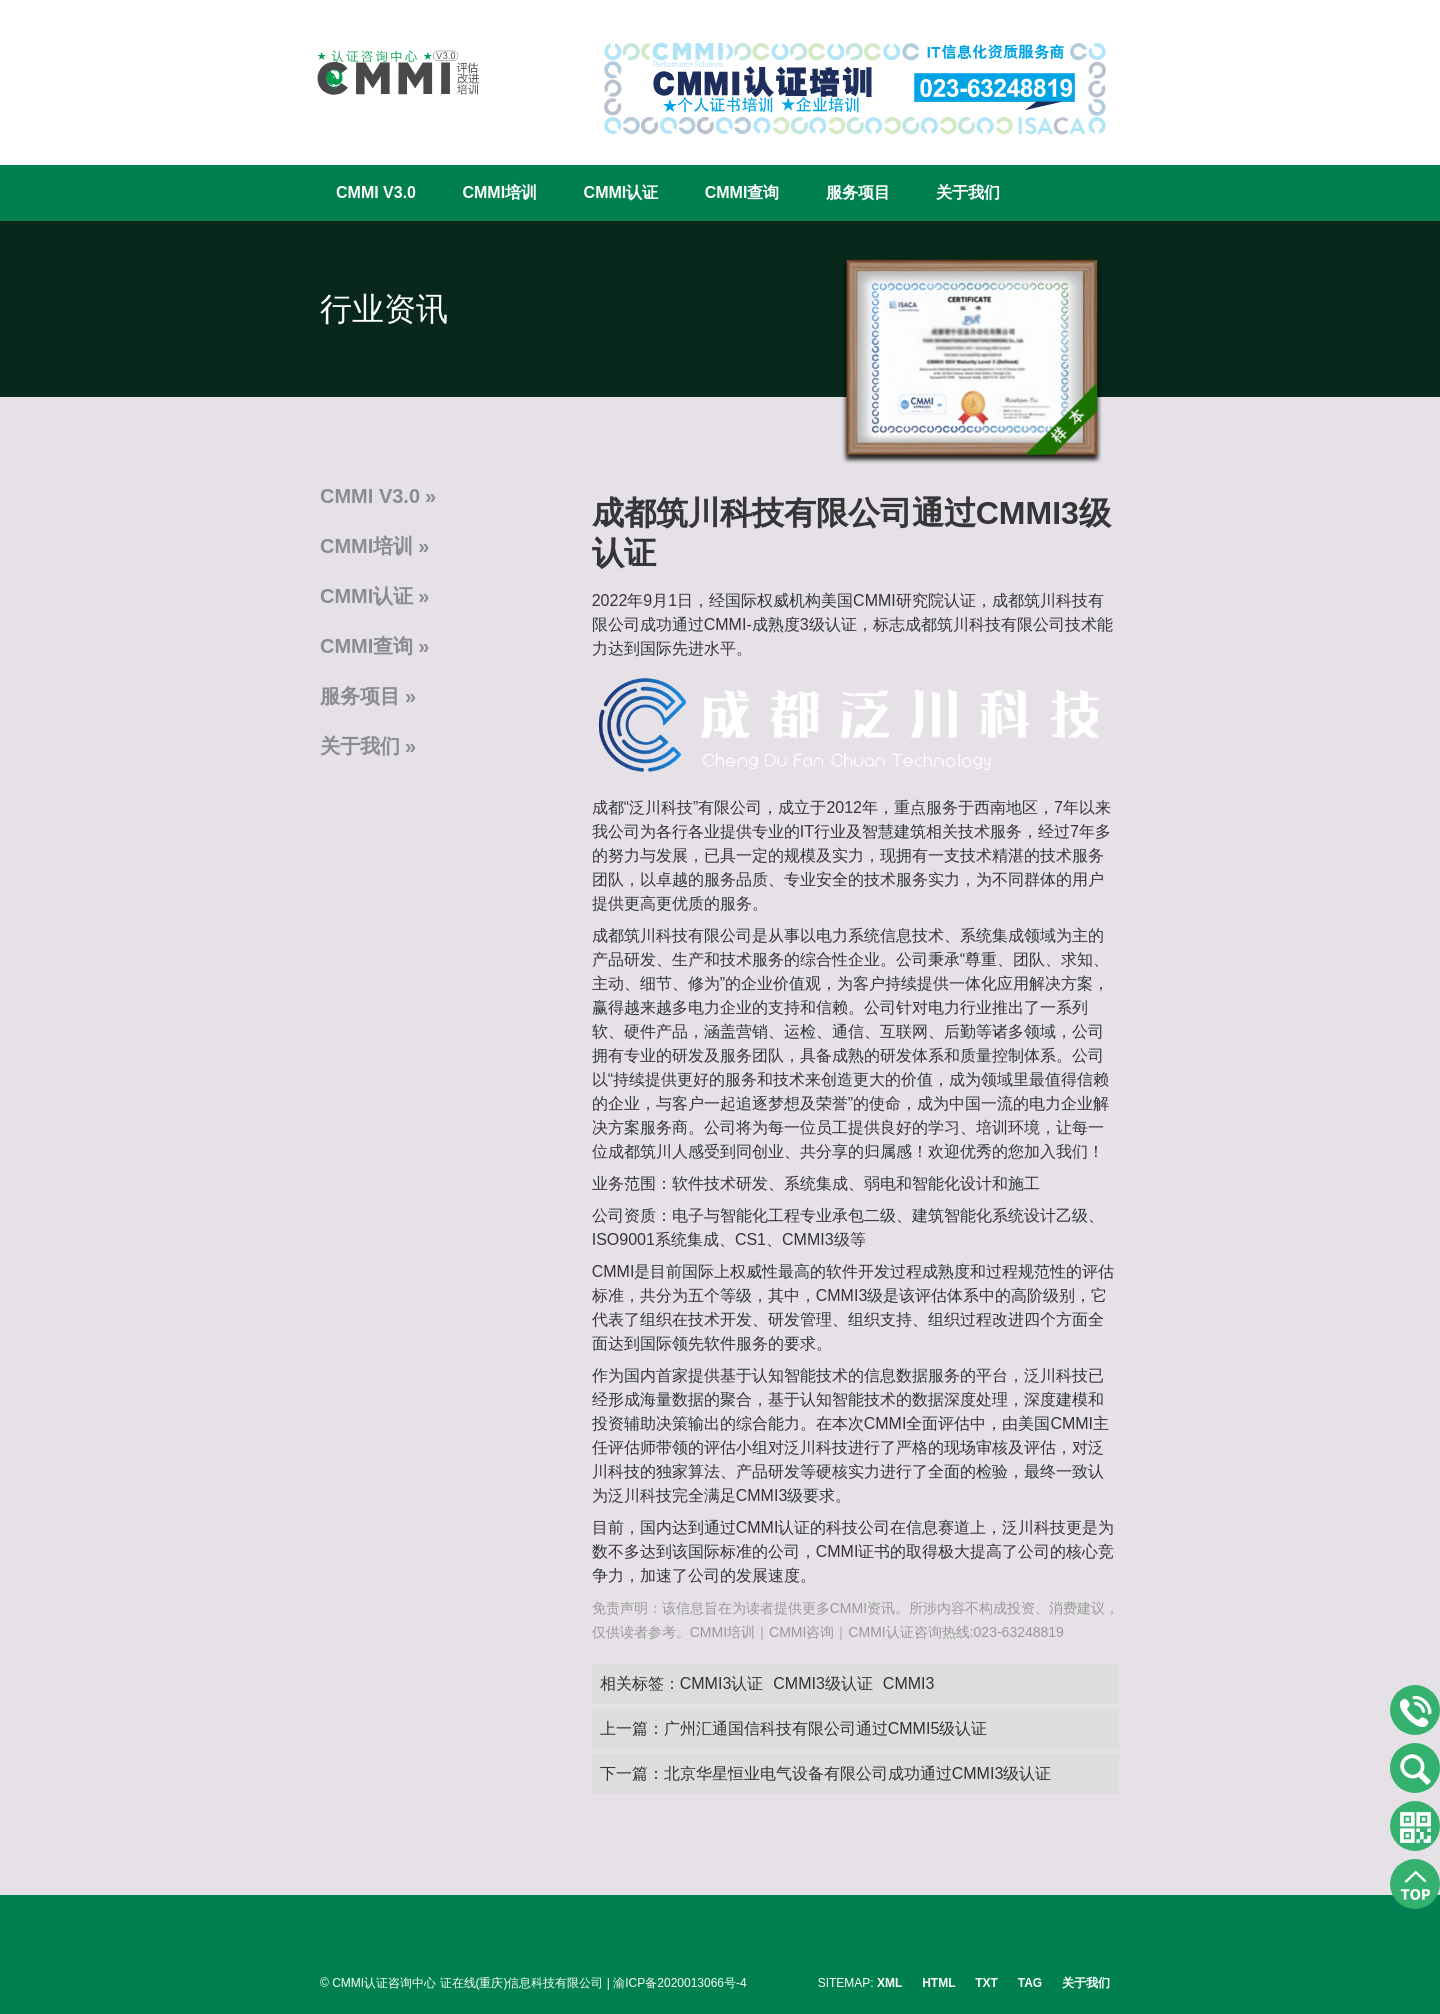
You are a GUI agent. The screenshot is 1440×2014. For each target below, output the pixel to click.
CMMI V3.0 (376, 192)
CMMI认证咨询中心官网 (385, 72)
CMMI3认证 (722, 1683)
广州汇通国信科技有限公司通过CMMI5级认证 (826, 1728)
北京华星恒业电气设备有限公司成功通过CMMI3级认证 (858, 1773)
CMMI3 (909, 1683)
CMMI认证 (621, 192)
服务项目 (858, 192)
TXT (986, 1983)
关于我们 (968, 192)
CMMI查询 (742, 192)
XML (889, 1983)
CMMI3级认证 (823, 1683)
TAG (1030, 1983)
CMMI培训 (499, 192)
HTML (938, 1983)
